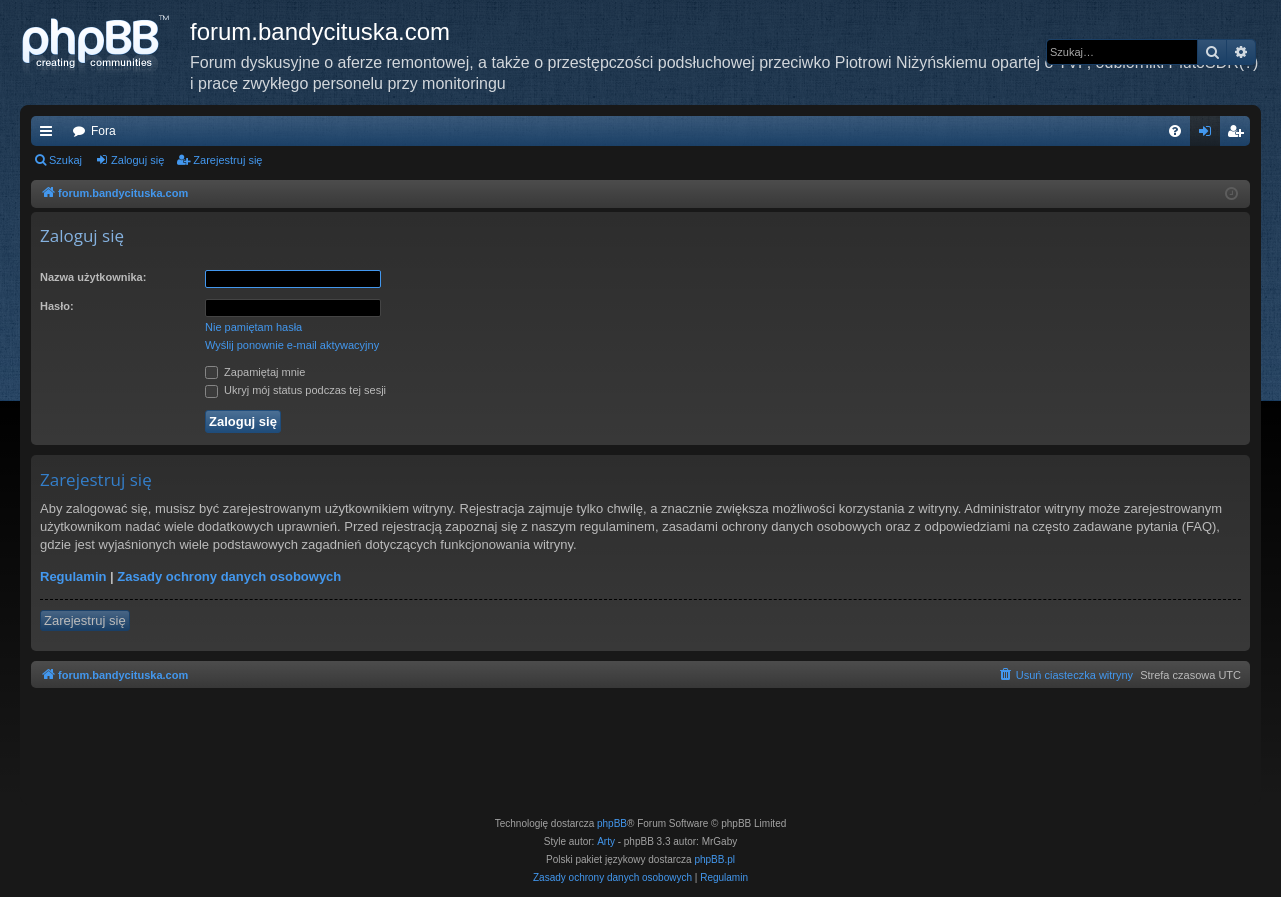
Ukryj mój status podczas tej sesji (295, 390)
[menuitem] (1175, 131)
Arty (606, 841)
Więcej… (50, 135)
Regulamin (73, 576)
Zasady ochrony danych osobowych (229, 576)
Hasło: (57, 306)
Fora (103, 131)
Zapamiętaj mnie (255, 372)
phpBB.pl (714, 859)
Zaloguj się (137, 160)
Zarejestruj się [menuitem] (1239, 135)
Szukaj (65, 160)
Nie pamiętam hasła (253, 327)
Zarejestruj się (227, 160)
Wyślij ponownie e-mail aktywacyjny (292, 345)
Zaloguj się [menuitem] (1209, 135)
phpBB (612, 823)
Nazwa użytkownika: (93, 277)
